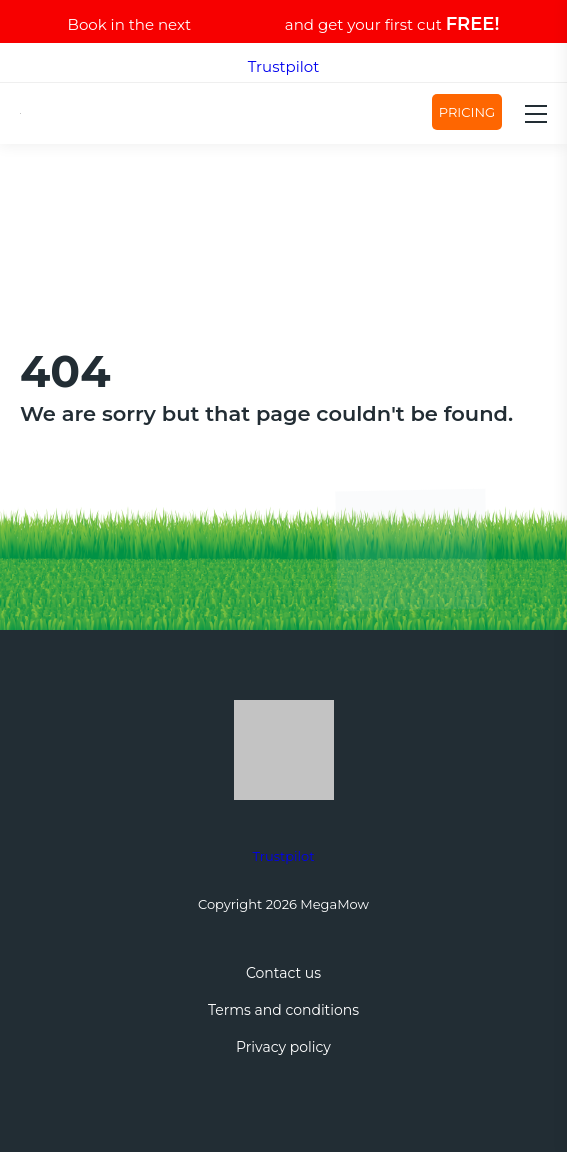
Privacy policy (283, 1047)
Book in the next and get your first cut (284, 24)
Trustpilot (284, 66)
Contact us (283, 973)
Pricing (467, 112)
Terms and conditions (283, 1010)
